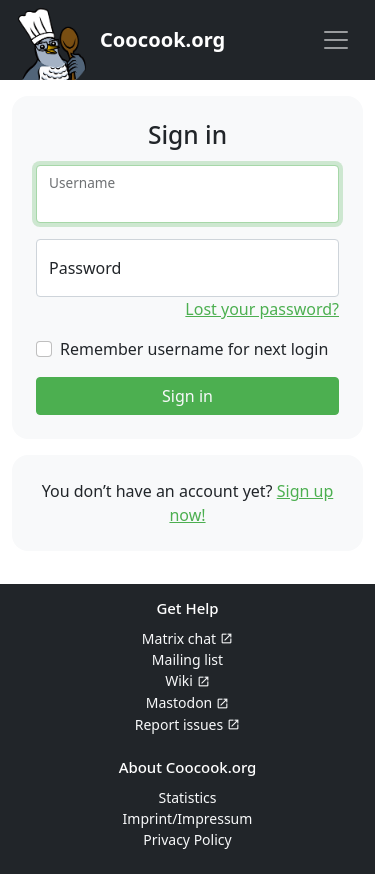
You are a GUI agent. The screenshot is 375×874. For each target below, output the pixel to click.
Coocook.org (162, 39)
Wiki (179, 680)
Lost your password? (262, 309)
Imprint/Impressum (188, 818)
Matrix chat (179, 638)
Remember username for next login (194, 349)
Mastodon (179, 702)
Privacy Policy (187, 839)
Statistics (187, 797)
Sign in (187, 396)
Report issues (179, 724)
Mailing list (187, 659)
